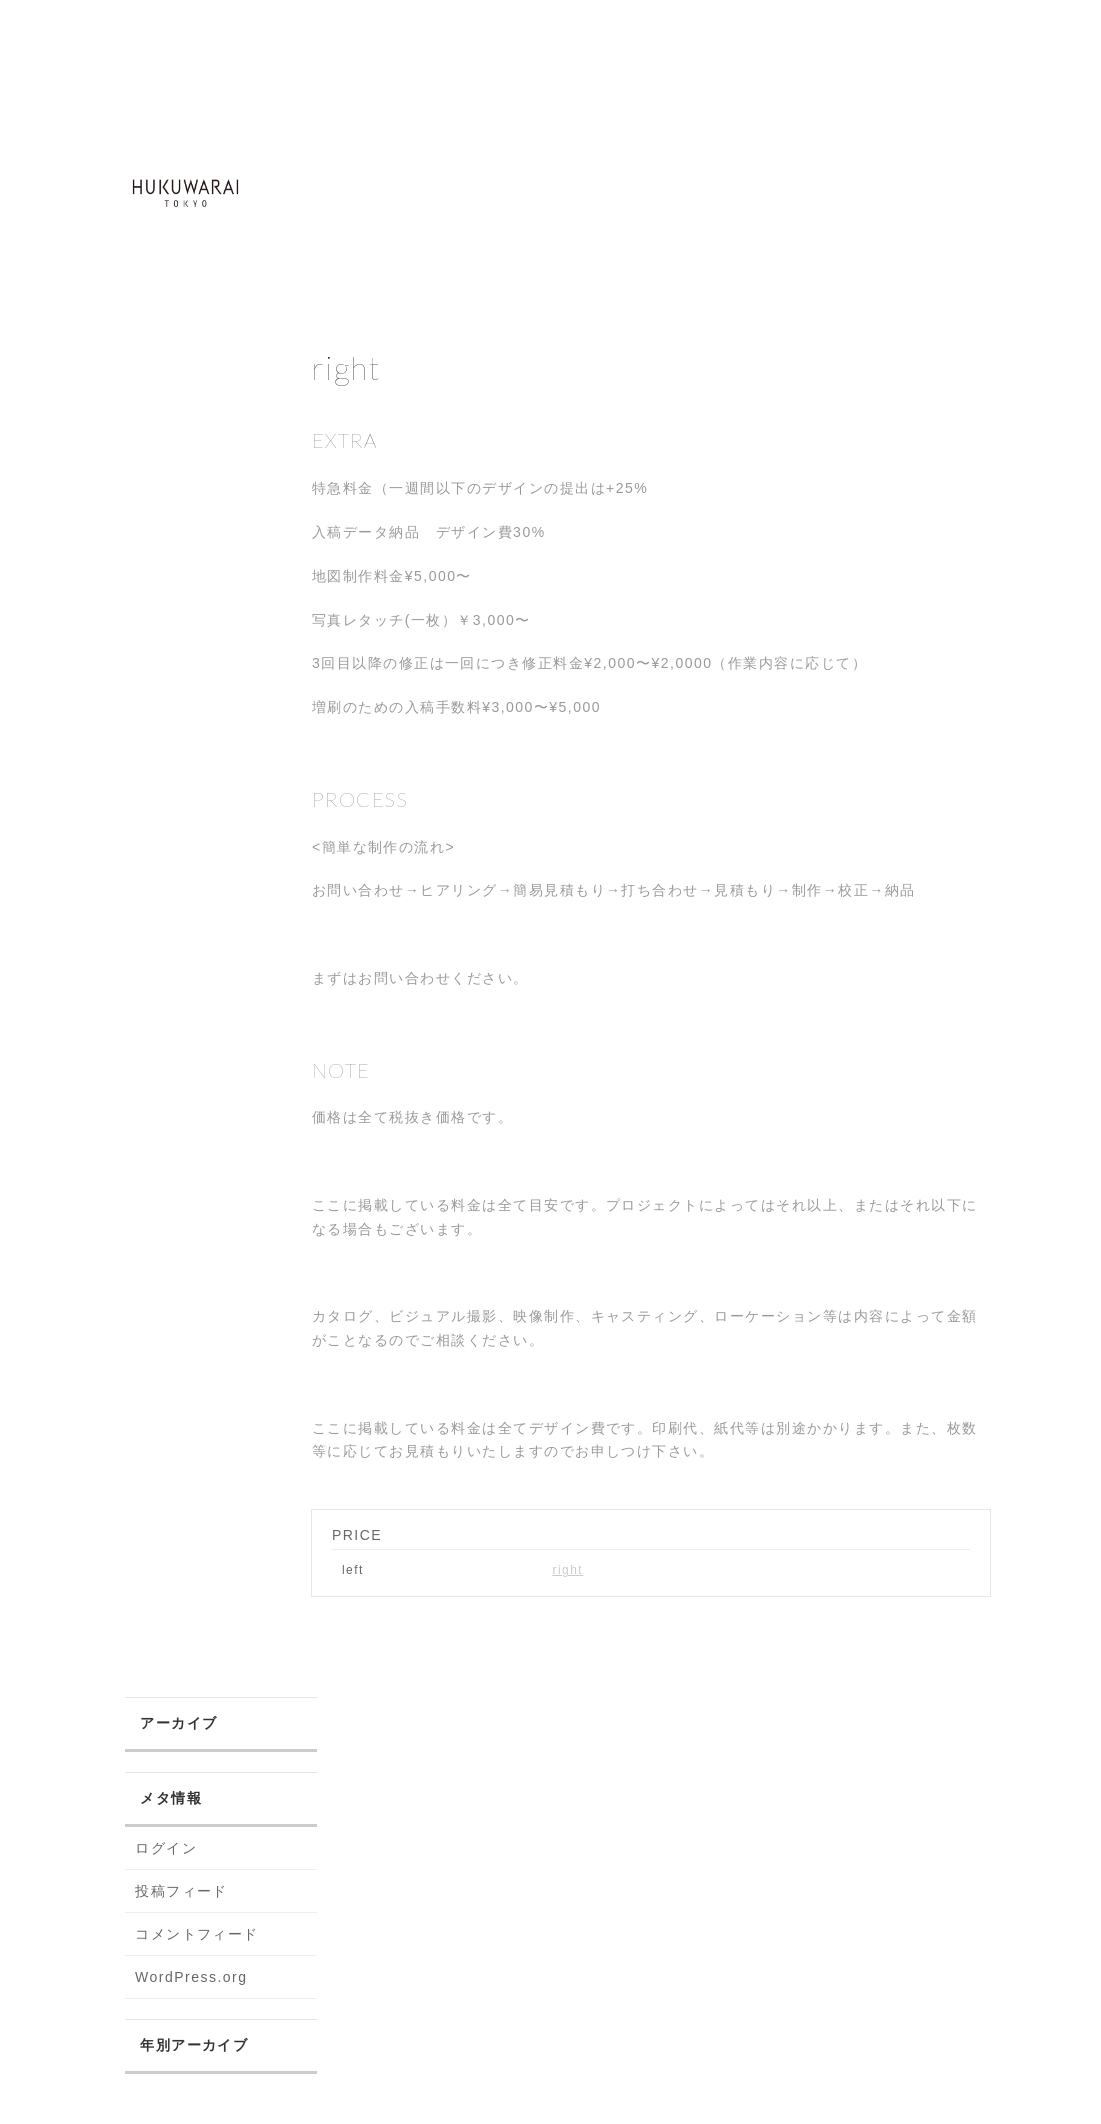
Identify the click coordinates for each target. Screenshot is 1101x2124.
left (353, 1570)
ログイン (166, 1848)
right (567, 1570)
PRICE (357, 1535)
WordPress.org (191, 1977)
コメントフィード (197, 1934)
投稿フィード (181, 1891)
